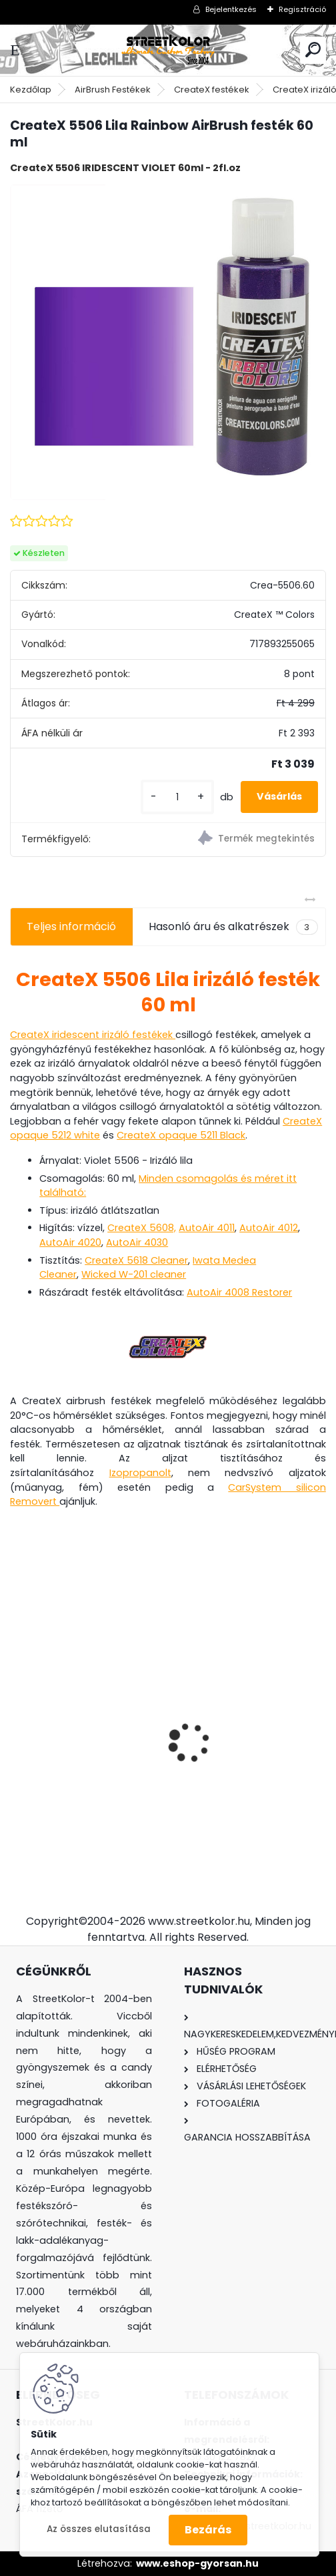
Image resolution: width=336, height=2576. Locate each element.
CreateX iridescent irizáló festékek (92, 1034)
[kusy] (177, 797)
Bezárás (208, 2529)
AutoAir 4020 (70, 1242)
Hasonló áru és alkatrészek (233, 927)
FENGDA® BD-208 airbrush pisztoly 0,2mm (249, 1717)
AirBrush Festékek (113, 89)
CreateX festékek (211, 89)
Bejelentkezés (231, 9)
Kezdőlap (30, 89)
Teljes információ (71, 926)
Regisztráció (302, 9)
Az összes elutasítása (99, 2529)
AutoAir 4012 (268, 1227)
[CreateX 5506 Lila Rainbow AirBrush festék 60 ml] (168, 342)
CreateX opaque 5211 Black (181, 1135)
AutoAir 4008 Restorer (239, 1292)
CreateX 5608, (141, 1227)
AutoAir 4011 (207, 1227)
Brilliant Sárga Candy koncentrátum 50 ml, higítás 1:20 (76, 1715)
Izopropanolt (140, 1472)
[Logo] (168, 50)
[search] (313, 50)
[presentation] (17, 1719)
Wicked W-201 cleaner (133, 1274)
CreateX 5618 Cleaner (136, 1260)
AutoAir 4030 (137, 1242)
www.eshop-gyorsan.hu (197, 2563)
